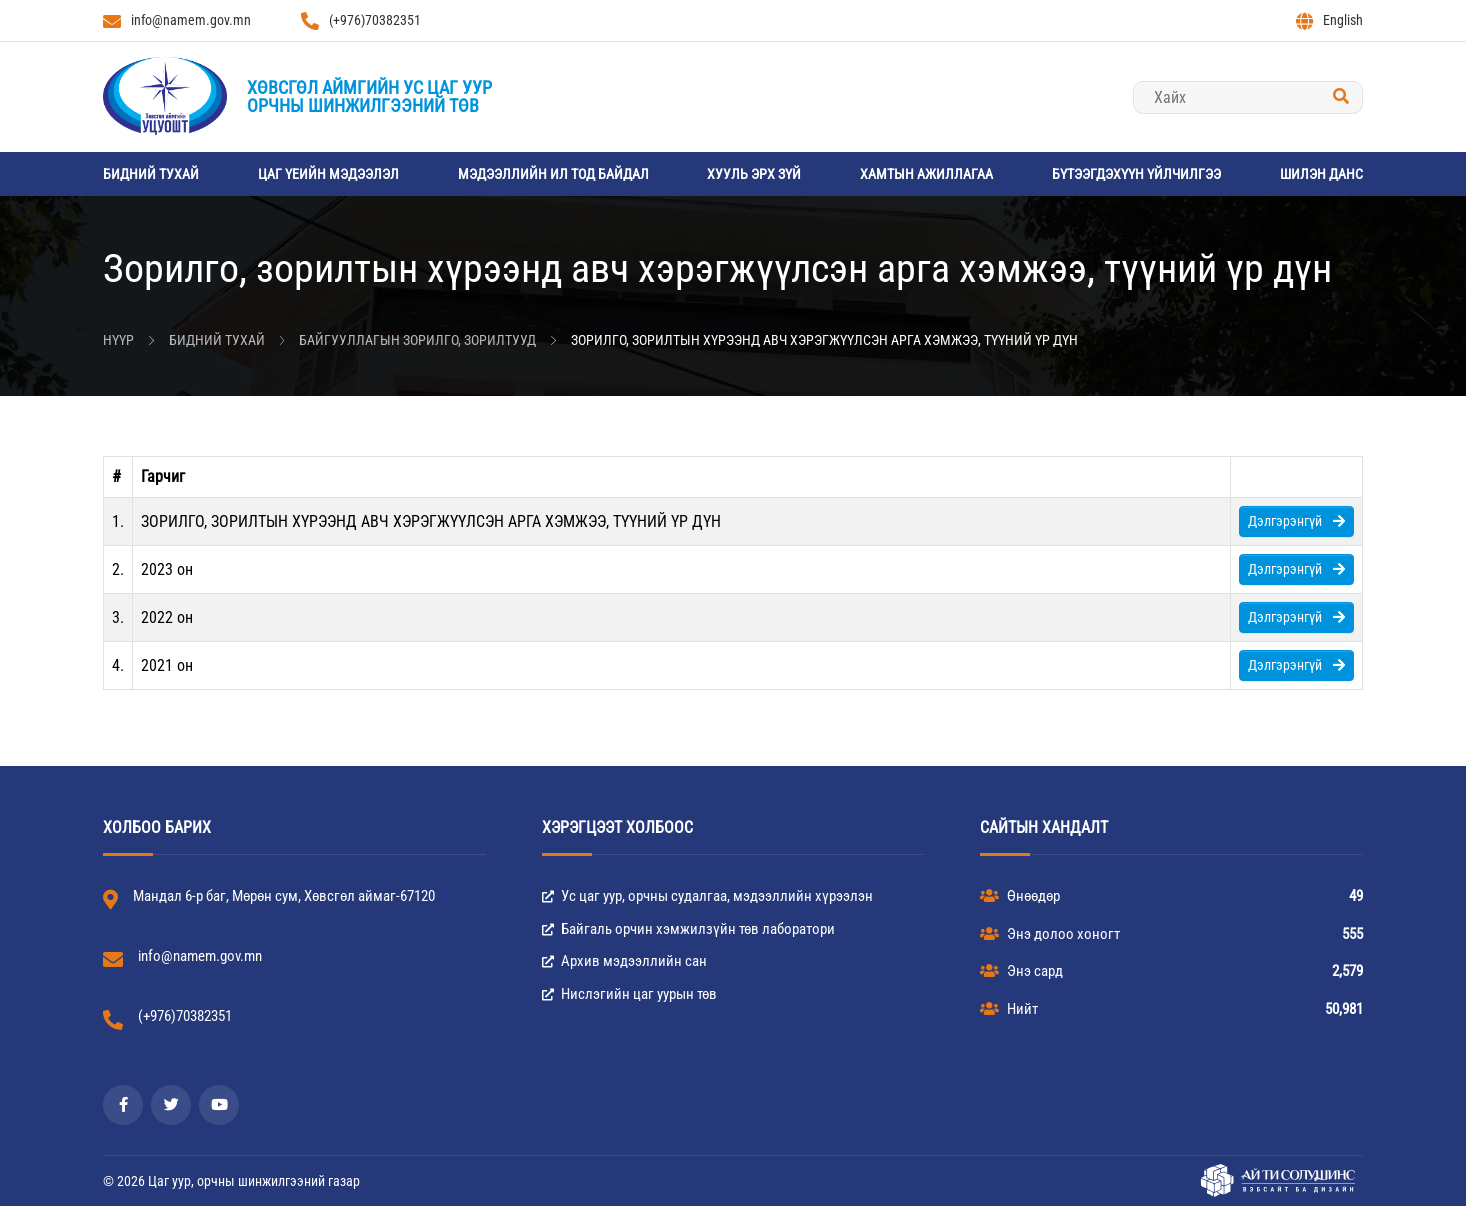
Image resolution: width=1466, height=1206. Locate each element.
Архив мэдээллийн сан (624, 961)
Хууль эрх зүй (754, 174)
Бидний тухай (151, 174)
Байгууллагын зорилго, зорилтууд (417, 340)
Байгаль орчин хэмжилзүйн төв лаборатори (688, 929)
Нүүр (118, 340)
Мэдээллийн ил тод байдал (553, 174)
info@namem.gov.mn (177, 21)
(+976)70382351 (361, 21)
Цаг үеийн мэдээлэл (328, 174)
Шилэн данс (1321, 174)
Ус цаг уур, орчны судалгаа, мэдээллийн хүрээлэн (707, 896)
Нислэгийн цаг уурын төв (629, 994)
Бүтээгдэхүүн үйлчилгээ (1136, 174)
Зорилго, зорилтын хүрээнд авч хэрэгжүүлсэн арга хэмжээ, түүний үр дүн (824, 340)
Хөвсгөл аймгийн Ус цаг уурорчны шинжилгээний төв (369, 96)
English (1329, 21)
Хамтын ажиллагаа (926, 174)
